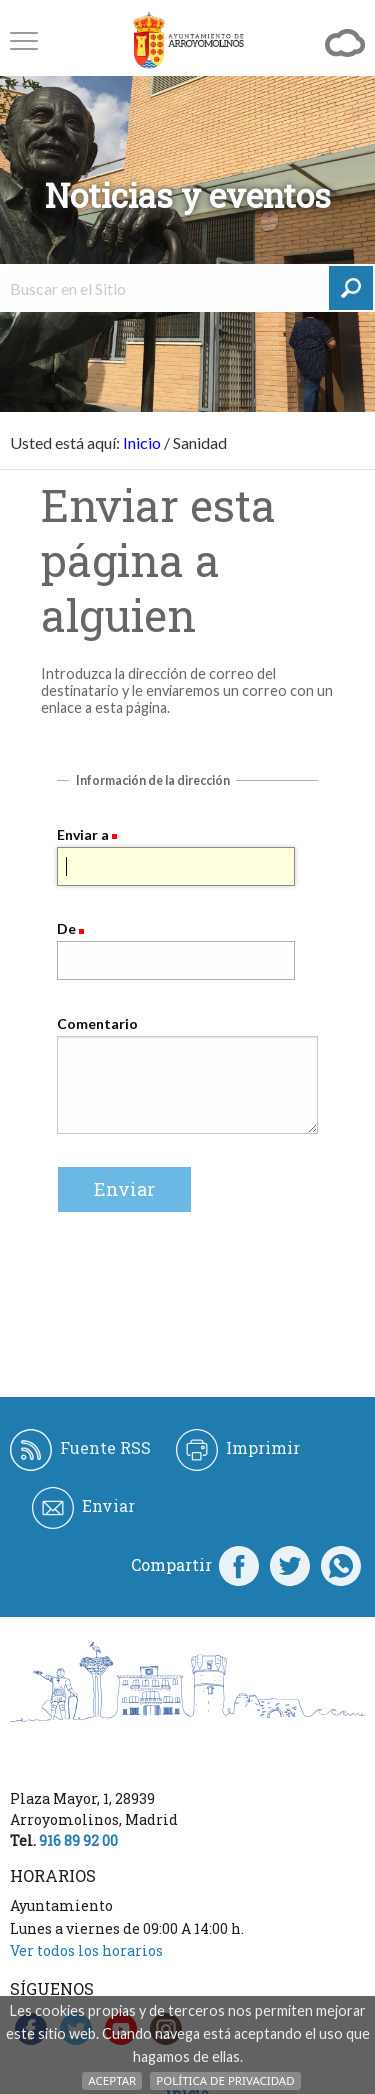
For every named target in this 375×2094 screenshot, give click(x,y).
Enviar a (83, 834)
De (66, 928)
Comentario (97, 1023)
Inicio (142, 442)
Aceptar (112, 2080)
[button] (24, 40)
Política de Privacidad (225, 2080)
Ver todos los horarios (86, 1950)
